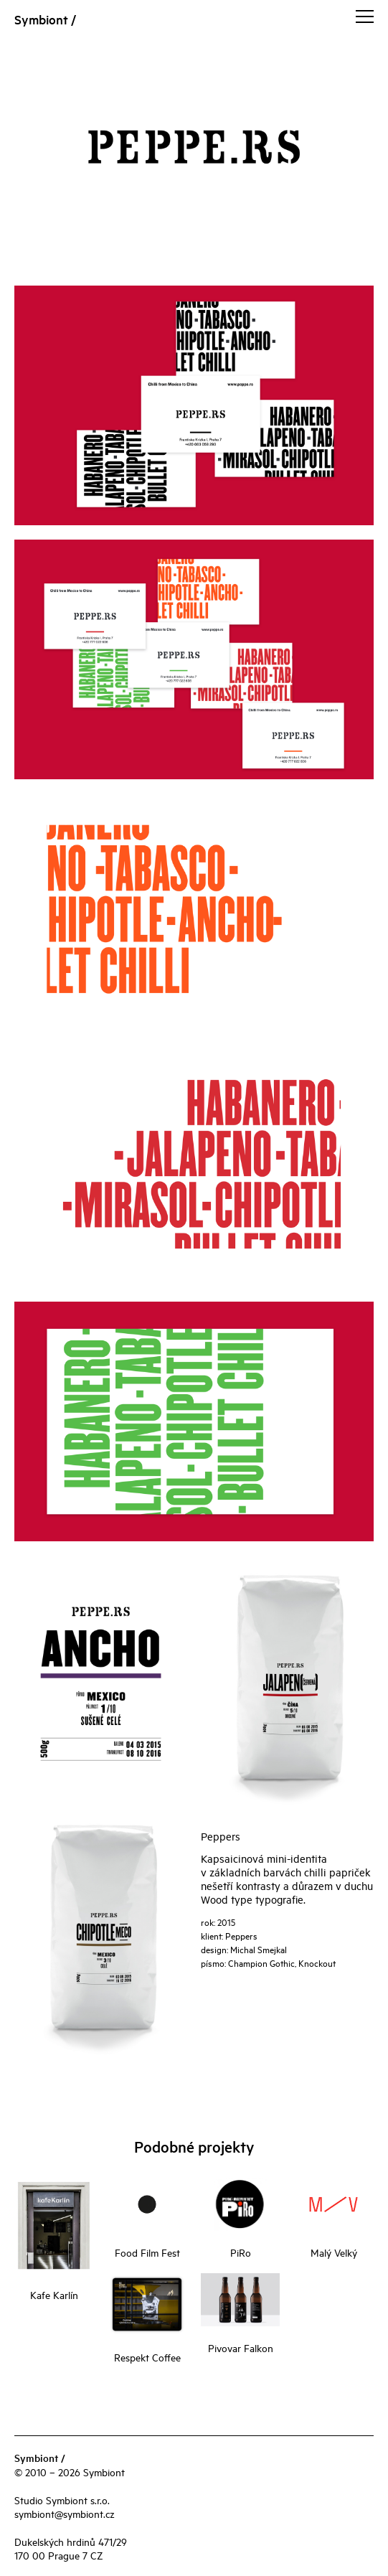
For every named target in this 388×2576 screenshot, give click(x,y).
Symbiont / (45, 19)
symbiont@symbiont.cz (64, 2513)
